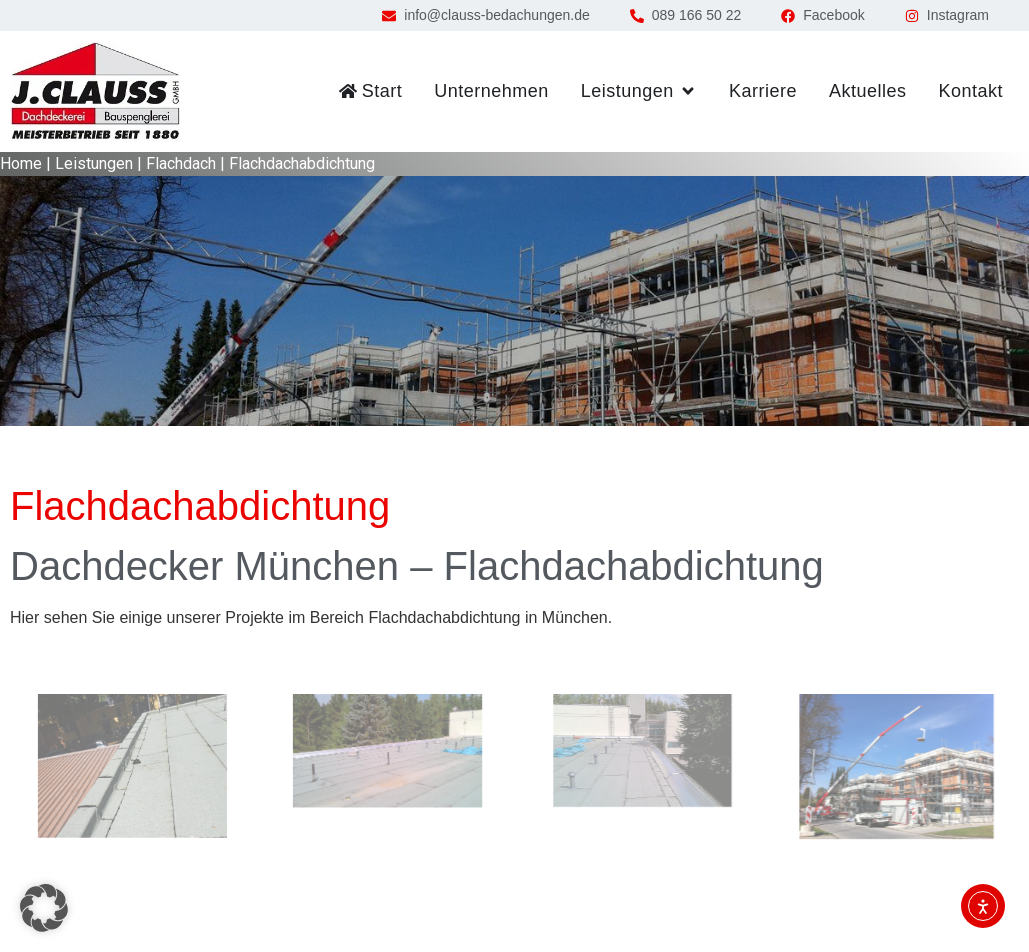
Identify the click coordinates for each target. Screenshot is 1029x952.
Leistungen (94, 163)
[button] (44, 908)
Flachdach (181, 163)
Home (21, 163)
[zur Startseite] (95, 91)
